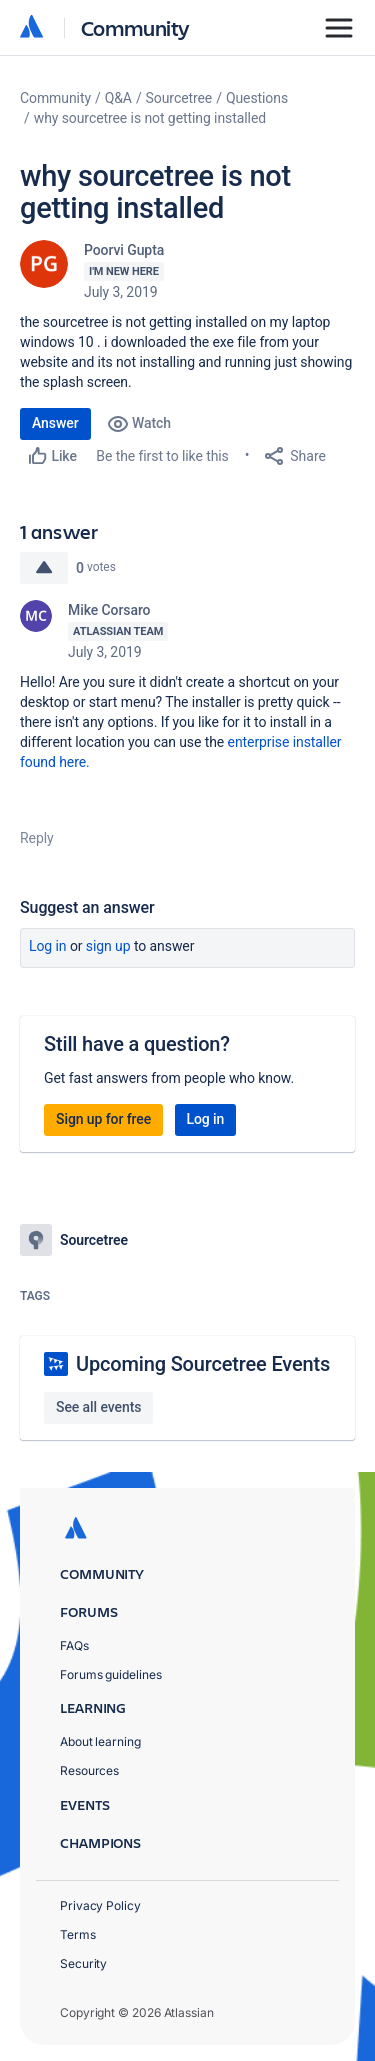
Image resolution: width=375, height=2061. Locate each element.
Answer (55, 423)
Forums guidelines (111, 1674)
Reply (37, 838)
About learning (100, 1741)
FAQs (74, 1645)
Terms (78, 1934)
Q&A (118, 98)
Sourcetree (179, 98)
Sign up (108, 946)
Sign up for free (103, 1119)
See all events (98, 1407)
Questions (257, 98)
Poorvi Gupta (124, 250)
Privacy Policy (100, 1905)
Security (83, 1963)
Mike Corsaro (109, 610)
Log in (48, 946)
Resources (89, 1770)
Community (135, 27)
